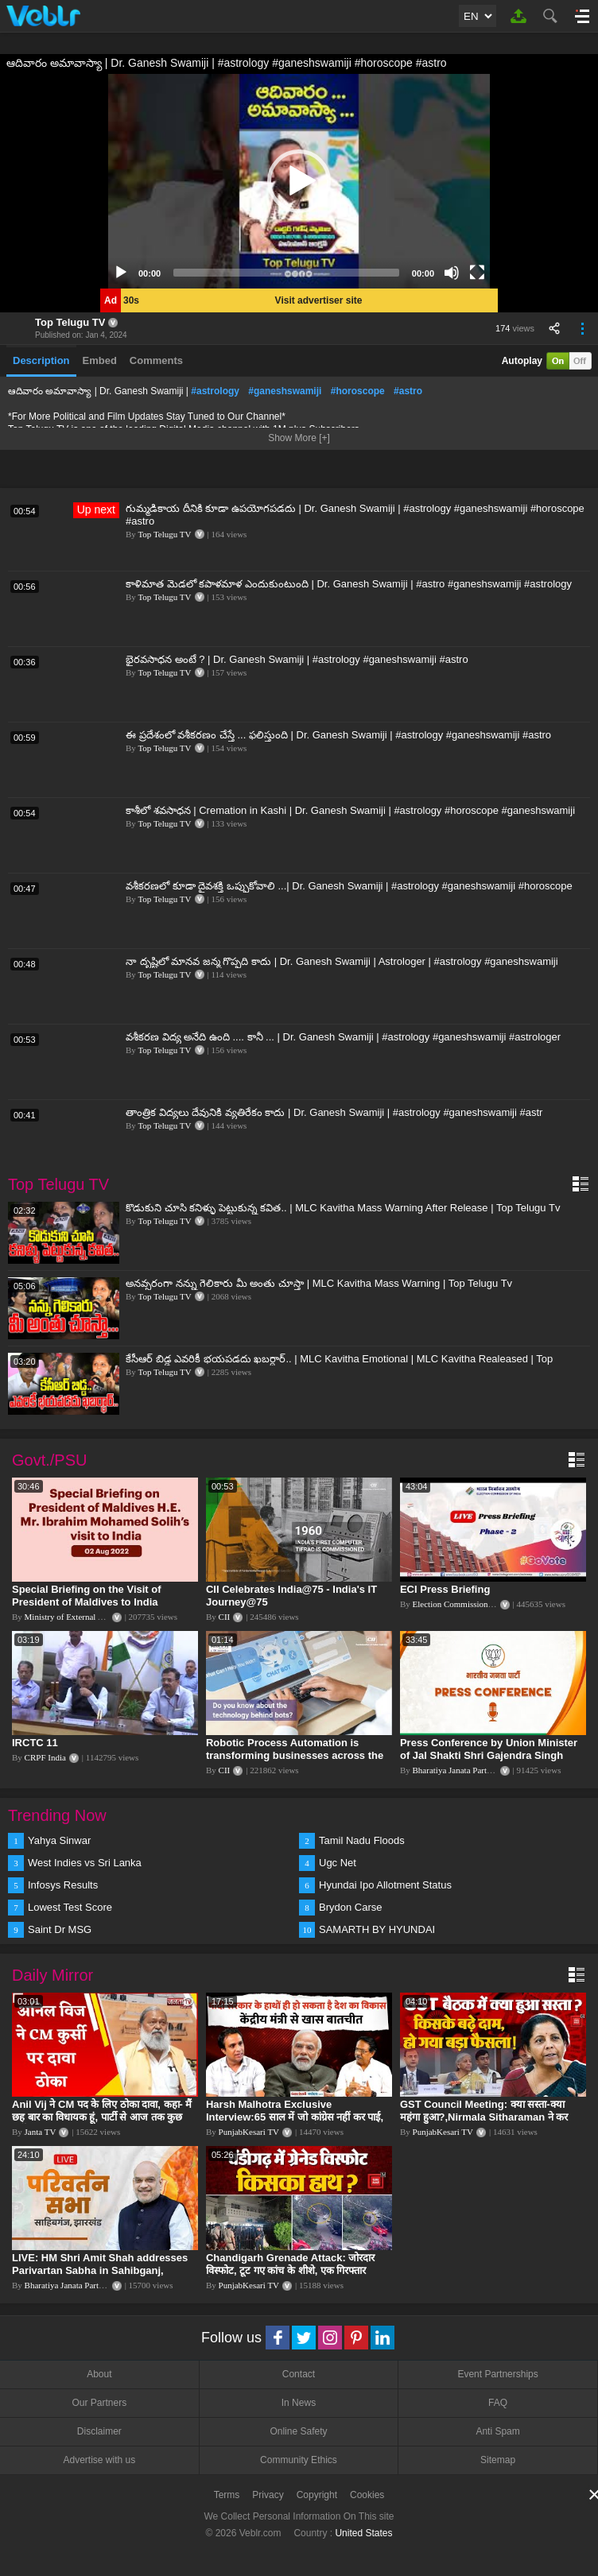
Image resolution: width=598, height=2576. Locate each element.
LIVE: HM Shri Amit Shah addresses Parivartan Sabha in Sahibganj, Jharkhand (100, 2270)
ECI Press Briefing (445, 1589)
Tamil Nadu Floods (362, 1840)
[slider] (286, 273)
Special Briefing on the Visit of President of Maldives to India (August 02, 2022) (86, 1602)
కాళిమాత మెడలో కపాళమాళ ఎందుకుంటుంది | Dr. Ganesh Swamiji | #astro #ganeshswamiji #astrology (349, 584)
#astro (408, 391)
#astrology (215, 391)
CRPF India (45, 1757)
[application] (299, 181)
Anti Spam (497, 2431)
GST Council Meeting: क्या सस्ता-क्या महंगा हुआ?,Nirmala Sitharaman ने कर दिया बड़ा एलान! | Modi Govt (484, 2117)
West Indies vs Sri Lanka (85, 1863)
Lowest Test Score (70, 1907)
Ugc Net (337, 1863)
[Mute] (452, 273)
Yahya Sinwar (59, 1840)
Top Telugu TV (70, 322)
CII (225, 1616)
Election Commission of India (465, 1604)
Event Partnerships (497, 2374)
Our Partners (99, 2402)
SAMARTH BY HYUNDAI (377, 1929)
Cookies (367, 2494)
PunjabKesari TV (249, 2131)
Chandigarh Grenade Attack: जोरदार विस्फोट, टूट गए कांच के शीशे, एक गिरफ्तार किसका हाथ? (290, 2270)
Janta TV (40, 2131)
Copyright (317, 2494)
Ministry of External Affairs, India (85, 1616)
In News (299, 2402)
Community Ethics (298, 2460)
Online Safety (298, 2431)
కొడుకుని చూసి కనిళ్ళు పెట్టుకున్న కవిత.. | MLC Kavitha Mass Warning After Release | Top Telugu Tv (343, 1208)
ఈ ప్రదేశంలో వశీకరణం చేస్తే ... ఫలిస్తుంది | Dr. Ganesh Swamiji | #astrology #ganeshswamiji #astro (338, 735)
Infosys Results (63, 1885)
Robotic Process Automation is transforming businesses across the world (294, 1755)
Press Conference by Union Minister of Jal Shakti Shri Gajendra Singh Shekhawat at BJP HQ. (488, 1755)
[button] (299, 181)
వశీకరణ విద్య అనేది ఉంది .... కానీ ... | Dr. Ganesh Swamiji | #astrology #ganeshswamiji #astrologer (343, 1037)
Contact (298, 2374)
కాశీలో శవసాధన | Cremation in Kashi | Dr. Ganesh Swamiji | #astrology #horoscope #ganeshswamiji (350, 810)
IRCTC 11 (35, 1743)
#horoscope (358, 391)
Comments (156, 360)
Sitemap (497, 2460)
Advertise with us (99, 2460)
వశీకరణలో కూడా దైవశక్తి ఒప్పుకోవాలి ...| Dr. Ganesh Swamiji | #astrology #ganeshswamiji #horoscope (349, 886)
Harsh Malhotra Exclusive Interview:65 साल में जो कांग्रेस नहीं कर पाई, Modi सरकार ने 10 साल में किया (294, 2117)
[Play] (121, 273)
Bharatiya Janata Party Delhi (463, 1770)
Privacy (267, 2494)
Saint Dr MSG (59, 1929)
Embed (100, 360)
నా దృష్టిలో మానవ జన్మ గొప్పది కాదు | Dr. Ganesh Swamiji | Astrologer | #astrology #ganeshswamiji (342, 961)
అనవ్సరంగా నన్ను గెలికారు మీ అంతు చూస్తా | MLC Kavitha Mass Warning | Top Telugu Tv (319, 1283)
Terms (227, 2494)
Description (41, 360)
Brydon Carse (350, 1907)
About (99, 2374)
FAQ (497, 2402)
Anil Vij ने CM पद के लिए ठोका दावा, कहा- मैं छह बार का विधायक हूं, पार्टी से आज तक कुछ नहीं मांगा (102, 2117)
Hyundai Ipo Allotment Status (385, 1885)
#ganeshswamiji (284, 391)
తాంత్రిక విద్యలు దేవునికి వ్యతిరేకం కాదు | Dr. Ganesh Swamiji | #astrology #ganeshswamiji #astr (334, 1112)
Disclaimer (99, 2431)
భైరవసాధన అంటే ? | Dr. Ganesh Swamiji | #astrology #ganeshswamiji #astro (297, 659)
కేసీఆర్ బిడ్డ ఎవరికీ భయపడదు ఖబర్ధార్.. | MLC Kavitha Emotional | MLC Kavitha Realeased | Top (339, 1359)
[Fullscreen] (477, 273)
